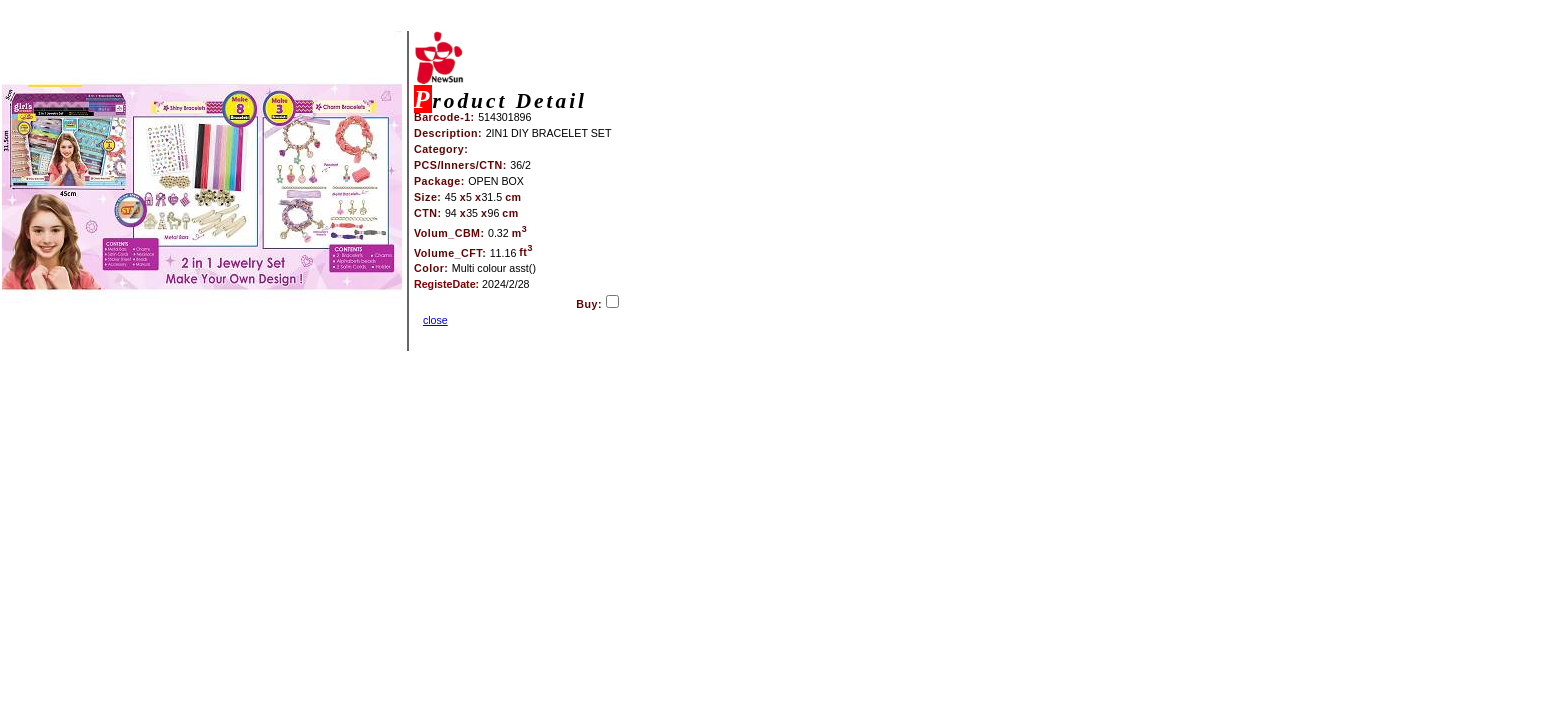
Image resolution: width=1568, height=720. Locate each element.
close (435, 320)
